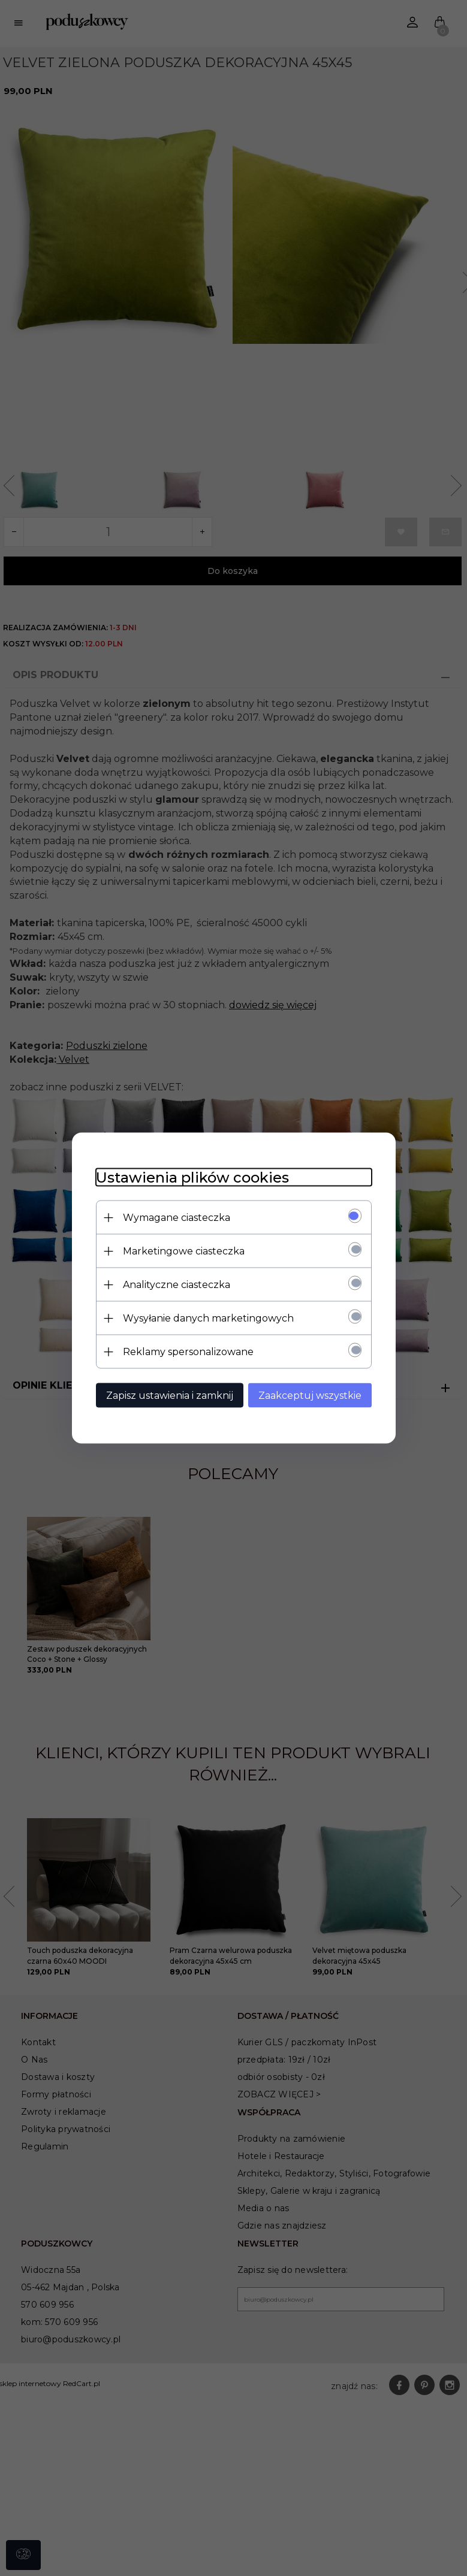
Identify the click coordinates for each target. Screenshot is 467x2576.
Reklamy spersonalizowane (188, 1351)
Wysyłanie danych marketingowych (208, 1318)
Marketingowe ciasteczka (184, 1251)
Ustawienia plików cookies (192, 1177)
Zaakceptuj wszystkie (309, 1395)
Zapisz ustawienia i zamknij (169, 1395)
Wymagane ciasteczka (176, 1217)
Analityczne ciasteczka (176, 1284)
